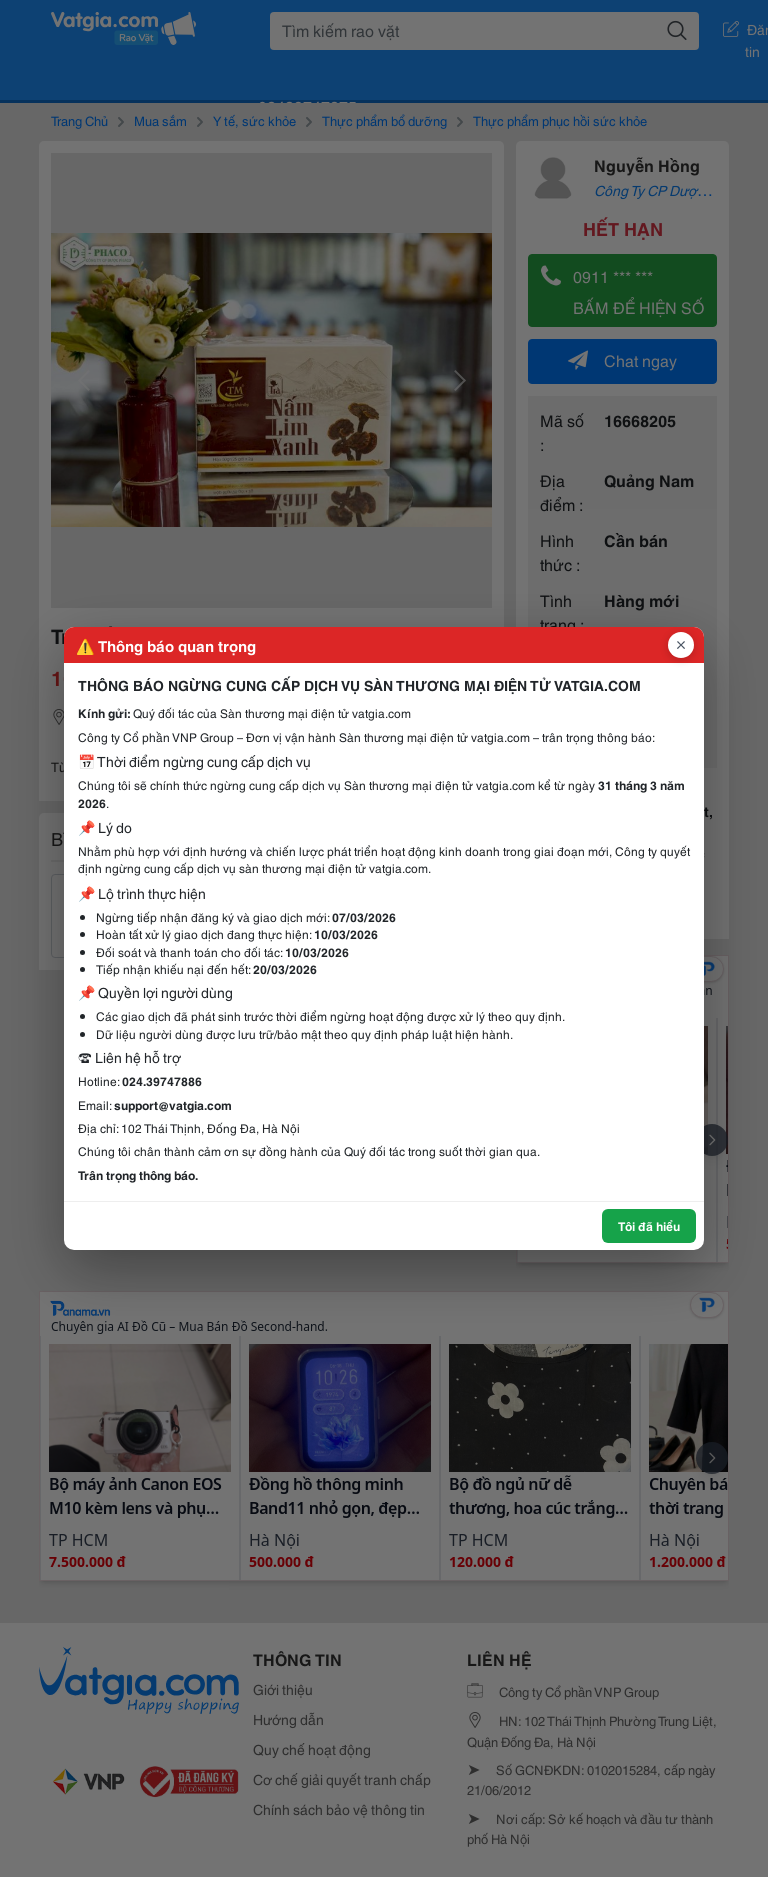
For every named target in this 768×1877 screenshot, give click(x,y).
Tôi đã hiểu (649, 1225)
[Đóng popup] (681, 645)
